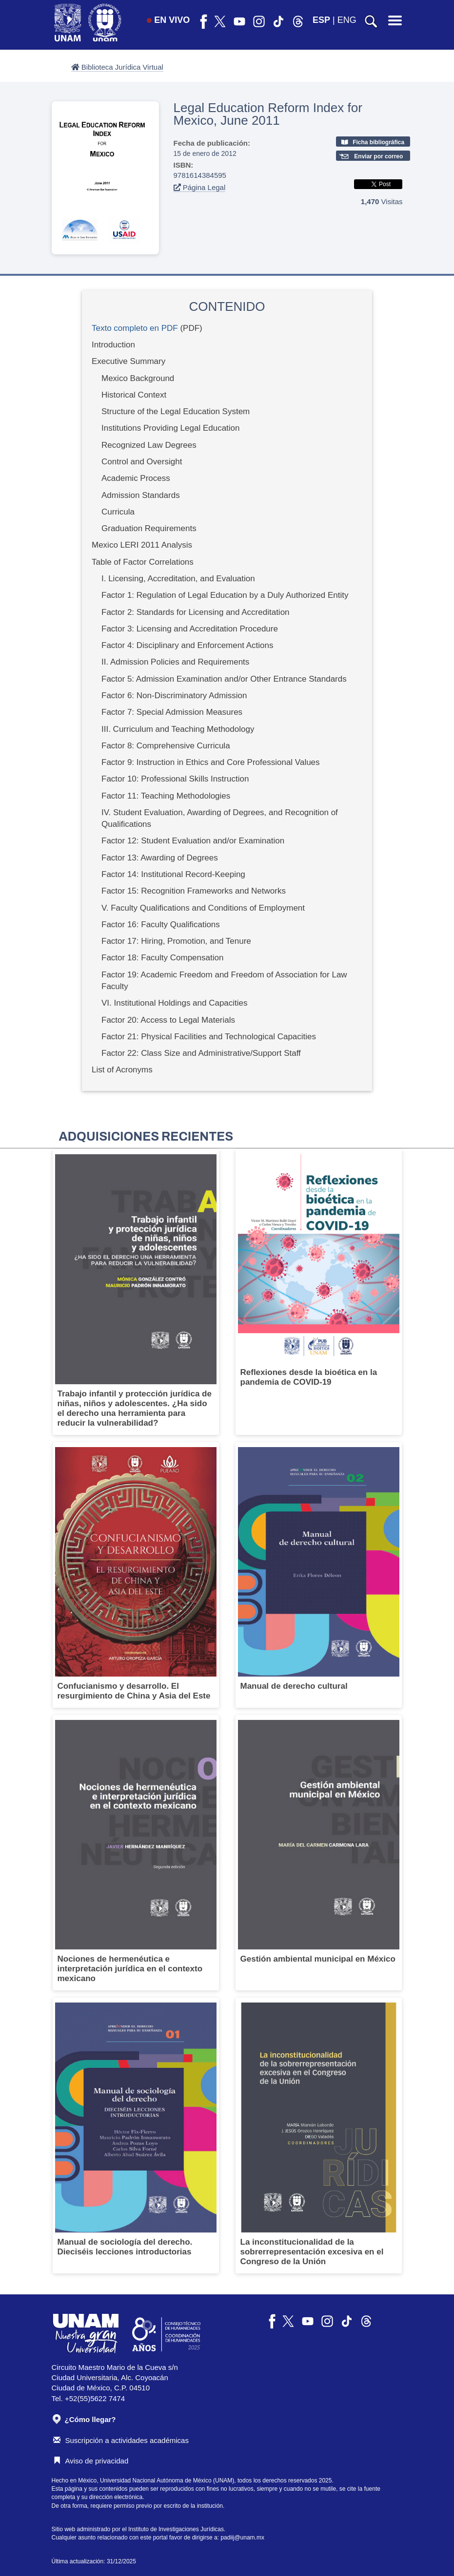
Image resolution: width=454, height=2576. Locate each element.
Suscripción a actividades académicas (121, 2440)
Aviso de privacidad (91, 2461)
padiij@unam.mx (242, 2537)
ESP (321, 20)
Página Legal (200, 187)
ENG (346, 20)
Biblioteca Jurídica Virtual (117, 67)
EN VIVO (168, 20)
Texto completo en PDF (135, 328)
